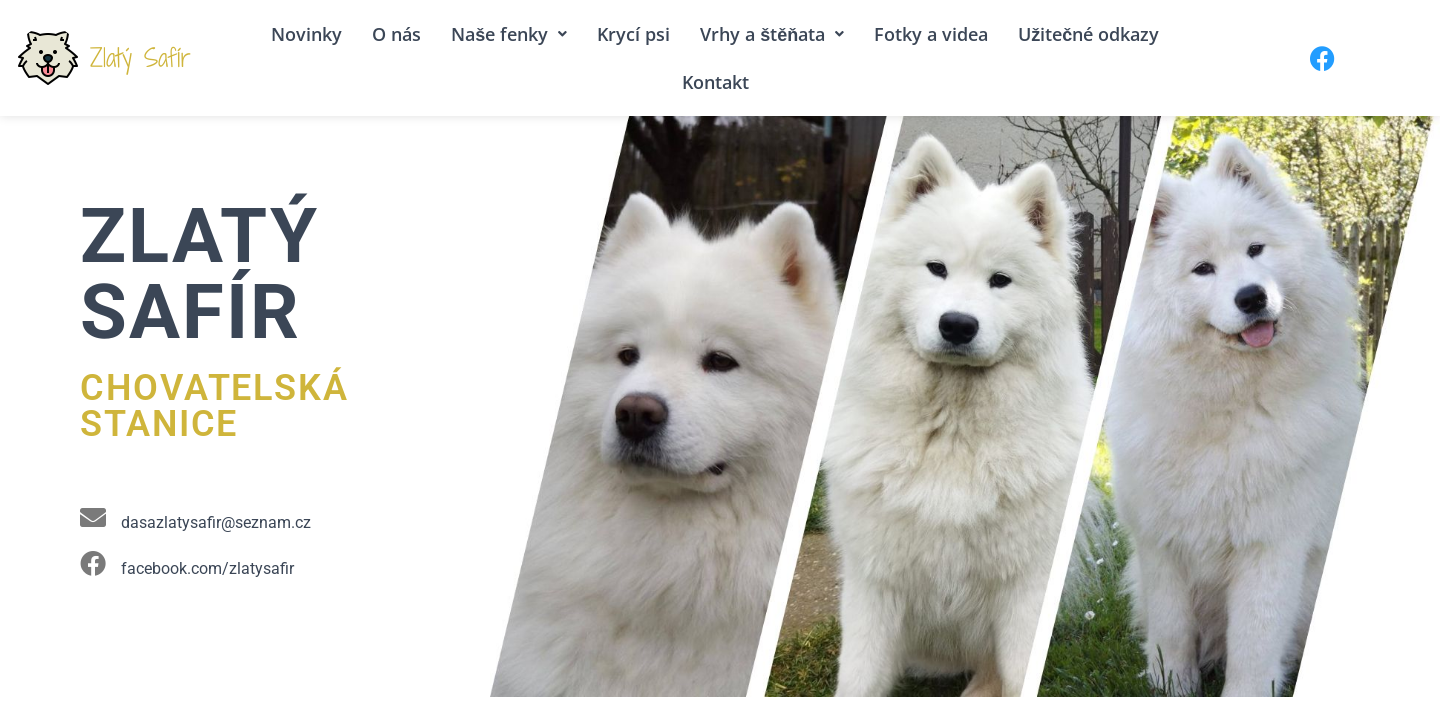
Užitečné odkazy (1088, 34)
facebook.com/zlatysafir (207, 568)
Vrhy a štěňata (772, 34)
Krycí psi (633, 34)
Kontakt (715, 82)
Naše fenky (509, 34)
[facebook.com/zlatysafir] (93, 563)
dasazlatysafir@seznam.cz (216, 522)
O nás (396, 34)
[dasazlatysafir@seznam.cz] (93, 517)
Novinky (306, 34)
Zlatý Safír (140, 57)
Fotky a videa (931, 34)
